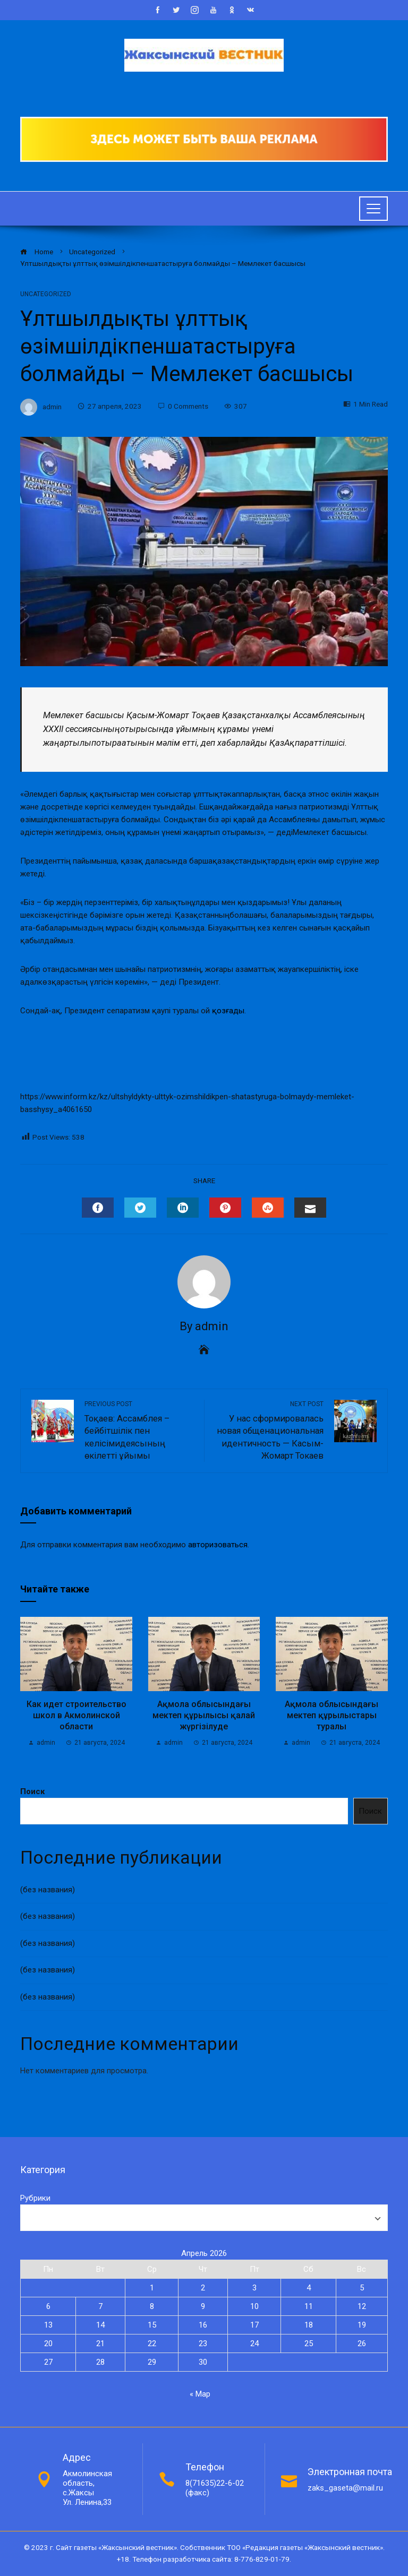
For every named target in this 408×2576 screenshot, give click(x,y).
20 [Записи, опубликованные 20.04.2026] (48, 2343)
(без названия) (47, 1889)
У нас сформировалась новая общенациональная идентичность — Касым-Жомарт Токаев (269, 1430)
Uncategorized (45, 294)
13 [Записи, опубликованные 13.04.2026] (48, 2325)
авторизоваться (218, 1544)
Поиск (32, 1791)
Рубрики (35, 2198)
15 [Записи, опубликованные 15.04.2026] (152, 2325)
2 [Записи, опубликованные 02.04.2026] (203, 2288)
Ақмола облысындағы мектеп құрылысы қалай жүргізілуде (203, 1715)
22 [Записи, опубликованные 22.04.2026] (152, 2343)
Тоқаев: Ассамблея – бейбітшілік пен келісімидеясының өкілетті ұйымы (138, 1430)
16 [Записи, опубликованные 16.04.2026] (203, 2325)
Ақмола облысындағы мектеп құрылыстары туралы (331, 1715)
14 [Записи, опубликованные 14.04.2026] (100, 2325)
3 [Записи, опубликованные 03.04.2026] (254, 2288)
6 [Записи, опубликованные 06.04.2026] (48, 2306)
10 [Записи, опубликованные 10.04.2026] (254, 2306)
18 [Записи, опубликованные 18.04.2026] (308, 2325)
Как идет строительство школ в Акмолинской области (76, 1715)
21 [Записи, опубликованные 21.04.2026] (100, 2343)
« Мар (200, 2394)
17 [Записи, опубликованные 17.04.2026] (254, 2325)
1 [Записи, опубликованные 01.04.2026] (152, 2288)
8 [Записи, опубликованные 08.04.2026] (152, 2306)
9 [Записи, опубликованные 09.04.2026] (203, 2306)
